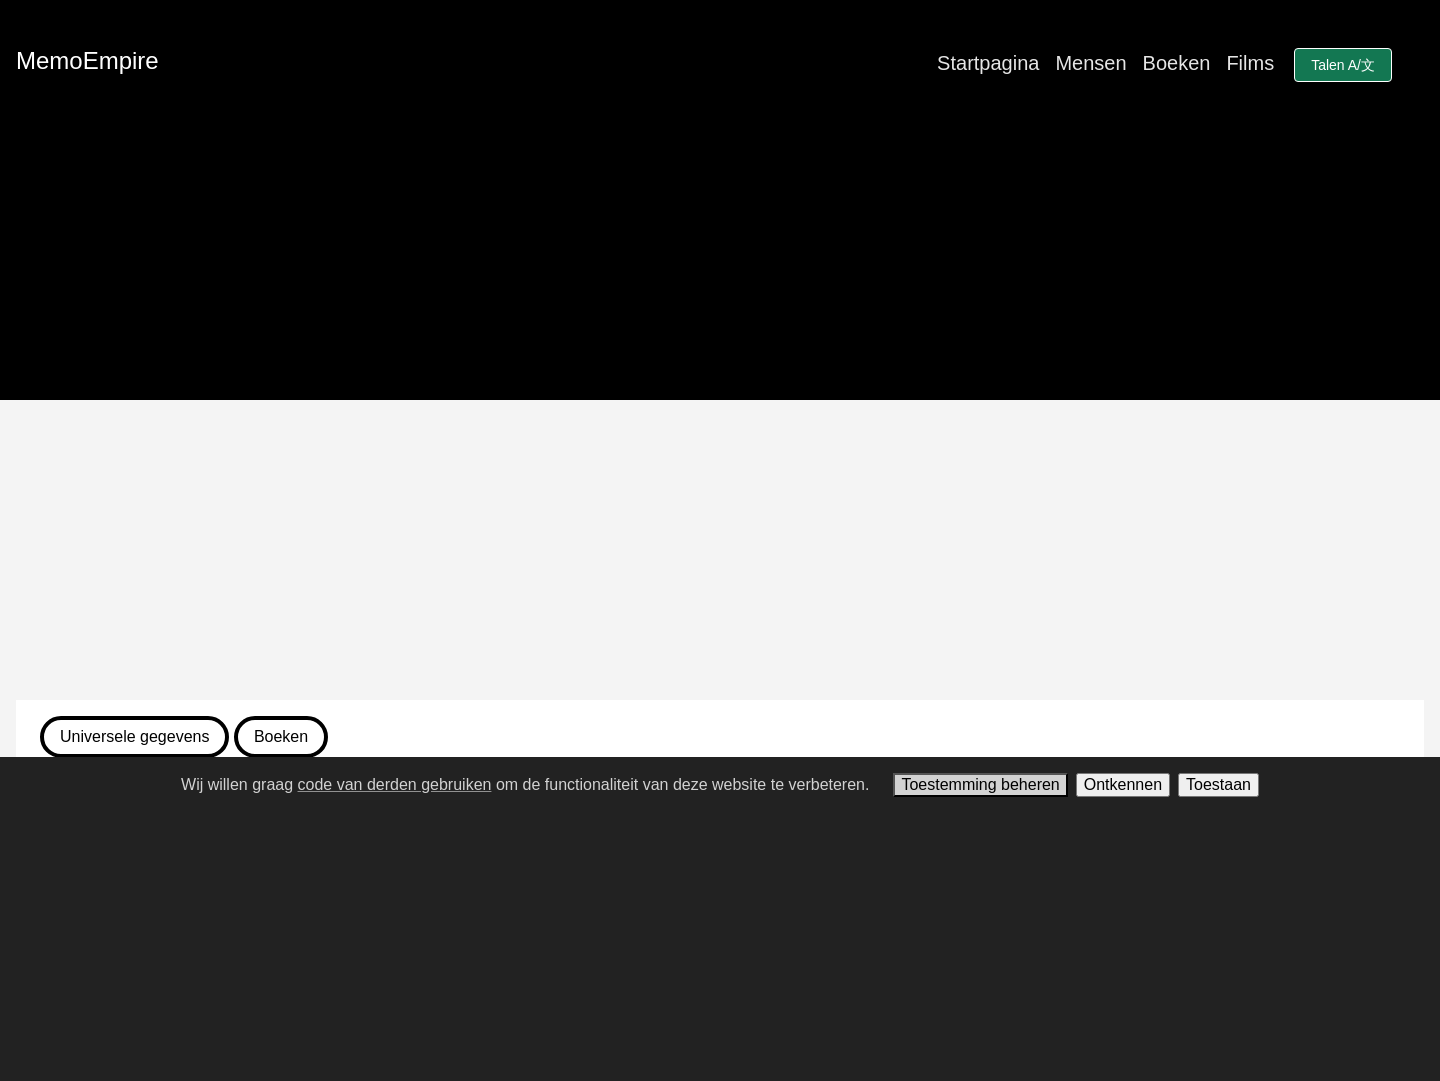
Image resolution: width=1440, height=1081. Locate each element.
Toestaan (1218, 784)
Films (1250, 63)
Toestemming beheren (980, 784)
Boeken (1177, 63)
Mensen (1090, 63)
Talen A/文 (1343, 65)
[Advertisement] (720, 550)
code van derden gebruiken (395, 784)
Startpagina (988, 63)
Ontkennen (1123, 784)
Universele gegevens (134, 736)
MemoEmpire (87, 60)
